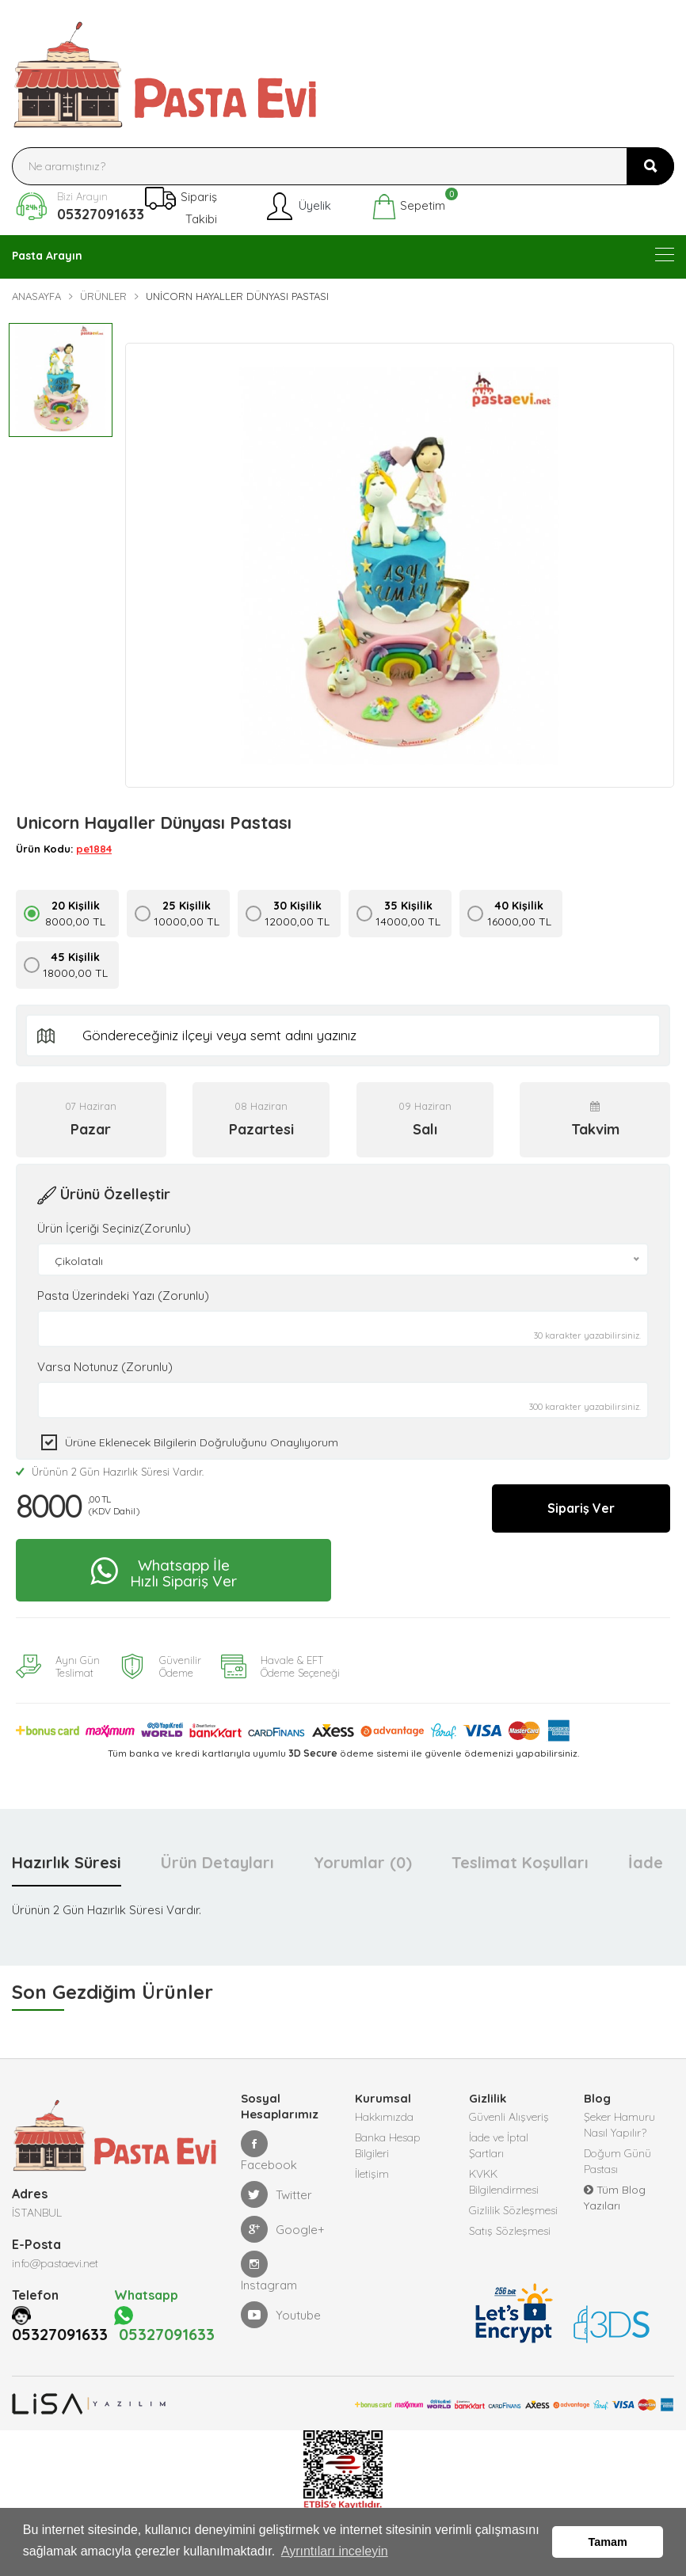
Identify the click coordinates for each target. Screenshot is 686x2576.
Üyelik (297, 206)
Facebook (269, 2145)
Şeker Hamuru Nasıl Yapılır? (619, 2118)
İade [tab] (645, 1856)
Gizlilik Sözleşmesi (513, 2204)
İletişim (372, 2167)
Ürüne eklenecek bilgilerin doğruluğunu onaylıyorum (201, 1436)
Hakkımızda (384, 2110)
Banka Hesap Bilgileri (388, 2139)
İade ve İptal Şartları (498, 2139)
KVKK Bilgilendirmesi (504, 2175)
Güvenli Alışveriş (509, 2110)
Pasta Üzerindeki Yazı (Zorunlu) (123, 1289)
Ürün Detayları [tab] (217, 1856)
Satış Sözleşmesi (510, 2224)
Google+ (283, 2222)
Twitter (276, 2188)
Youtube (281, 2308)
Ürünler (103, 296)
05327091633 (100, 214)
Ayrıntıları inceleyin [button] (334, 2551)
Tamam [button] (608, 2542)
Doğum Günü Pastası (617, 2155)
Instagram (269, 2265)
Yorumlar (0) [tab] (363, 1856)
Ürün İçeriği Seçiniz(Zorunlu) (114, 1221)
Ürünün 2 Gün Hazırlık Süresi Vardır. (110, 1465)
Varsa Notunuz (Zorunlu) (105, 1360)
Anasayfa (36, 296)
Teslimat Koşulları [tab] (520, 1856)
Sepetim (408, 206)
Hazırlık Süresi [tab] (66, 1856)
